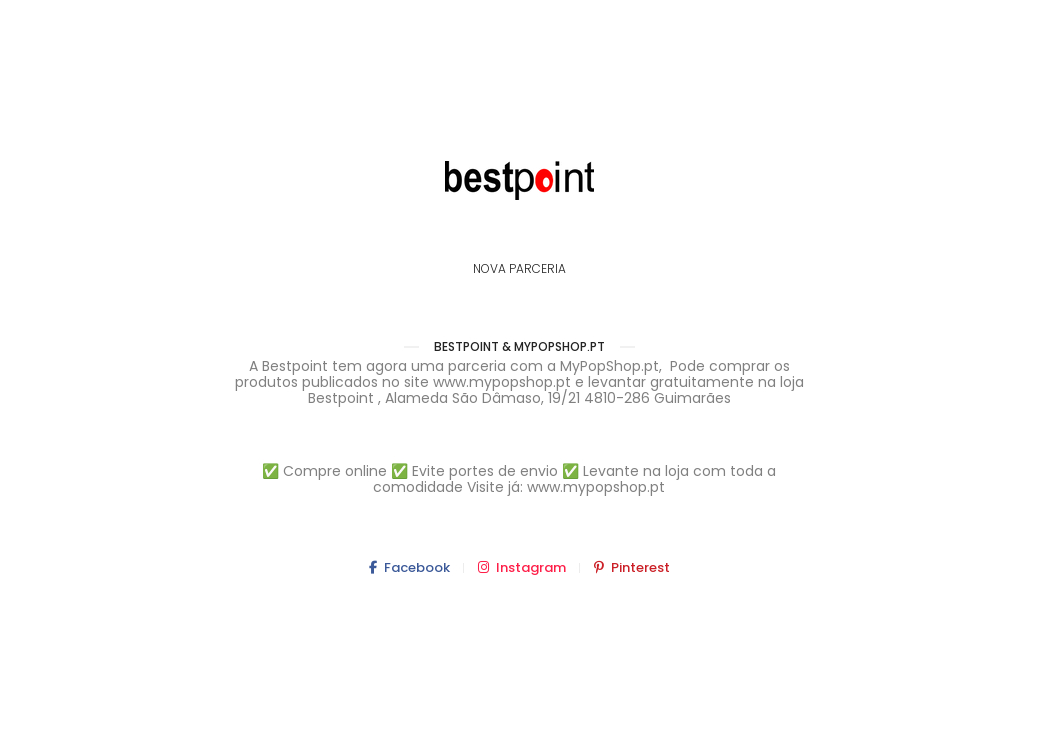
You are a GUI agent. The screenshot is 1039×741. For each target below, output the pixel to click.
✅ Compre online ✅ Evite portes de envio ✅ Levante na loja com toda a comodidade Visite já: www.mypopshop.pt (519, 479)
